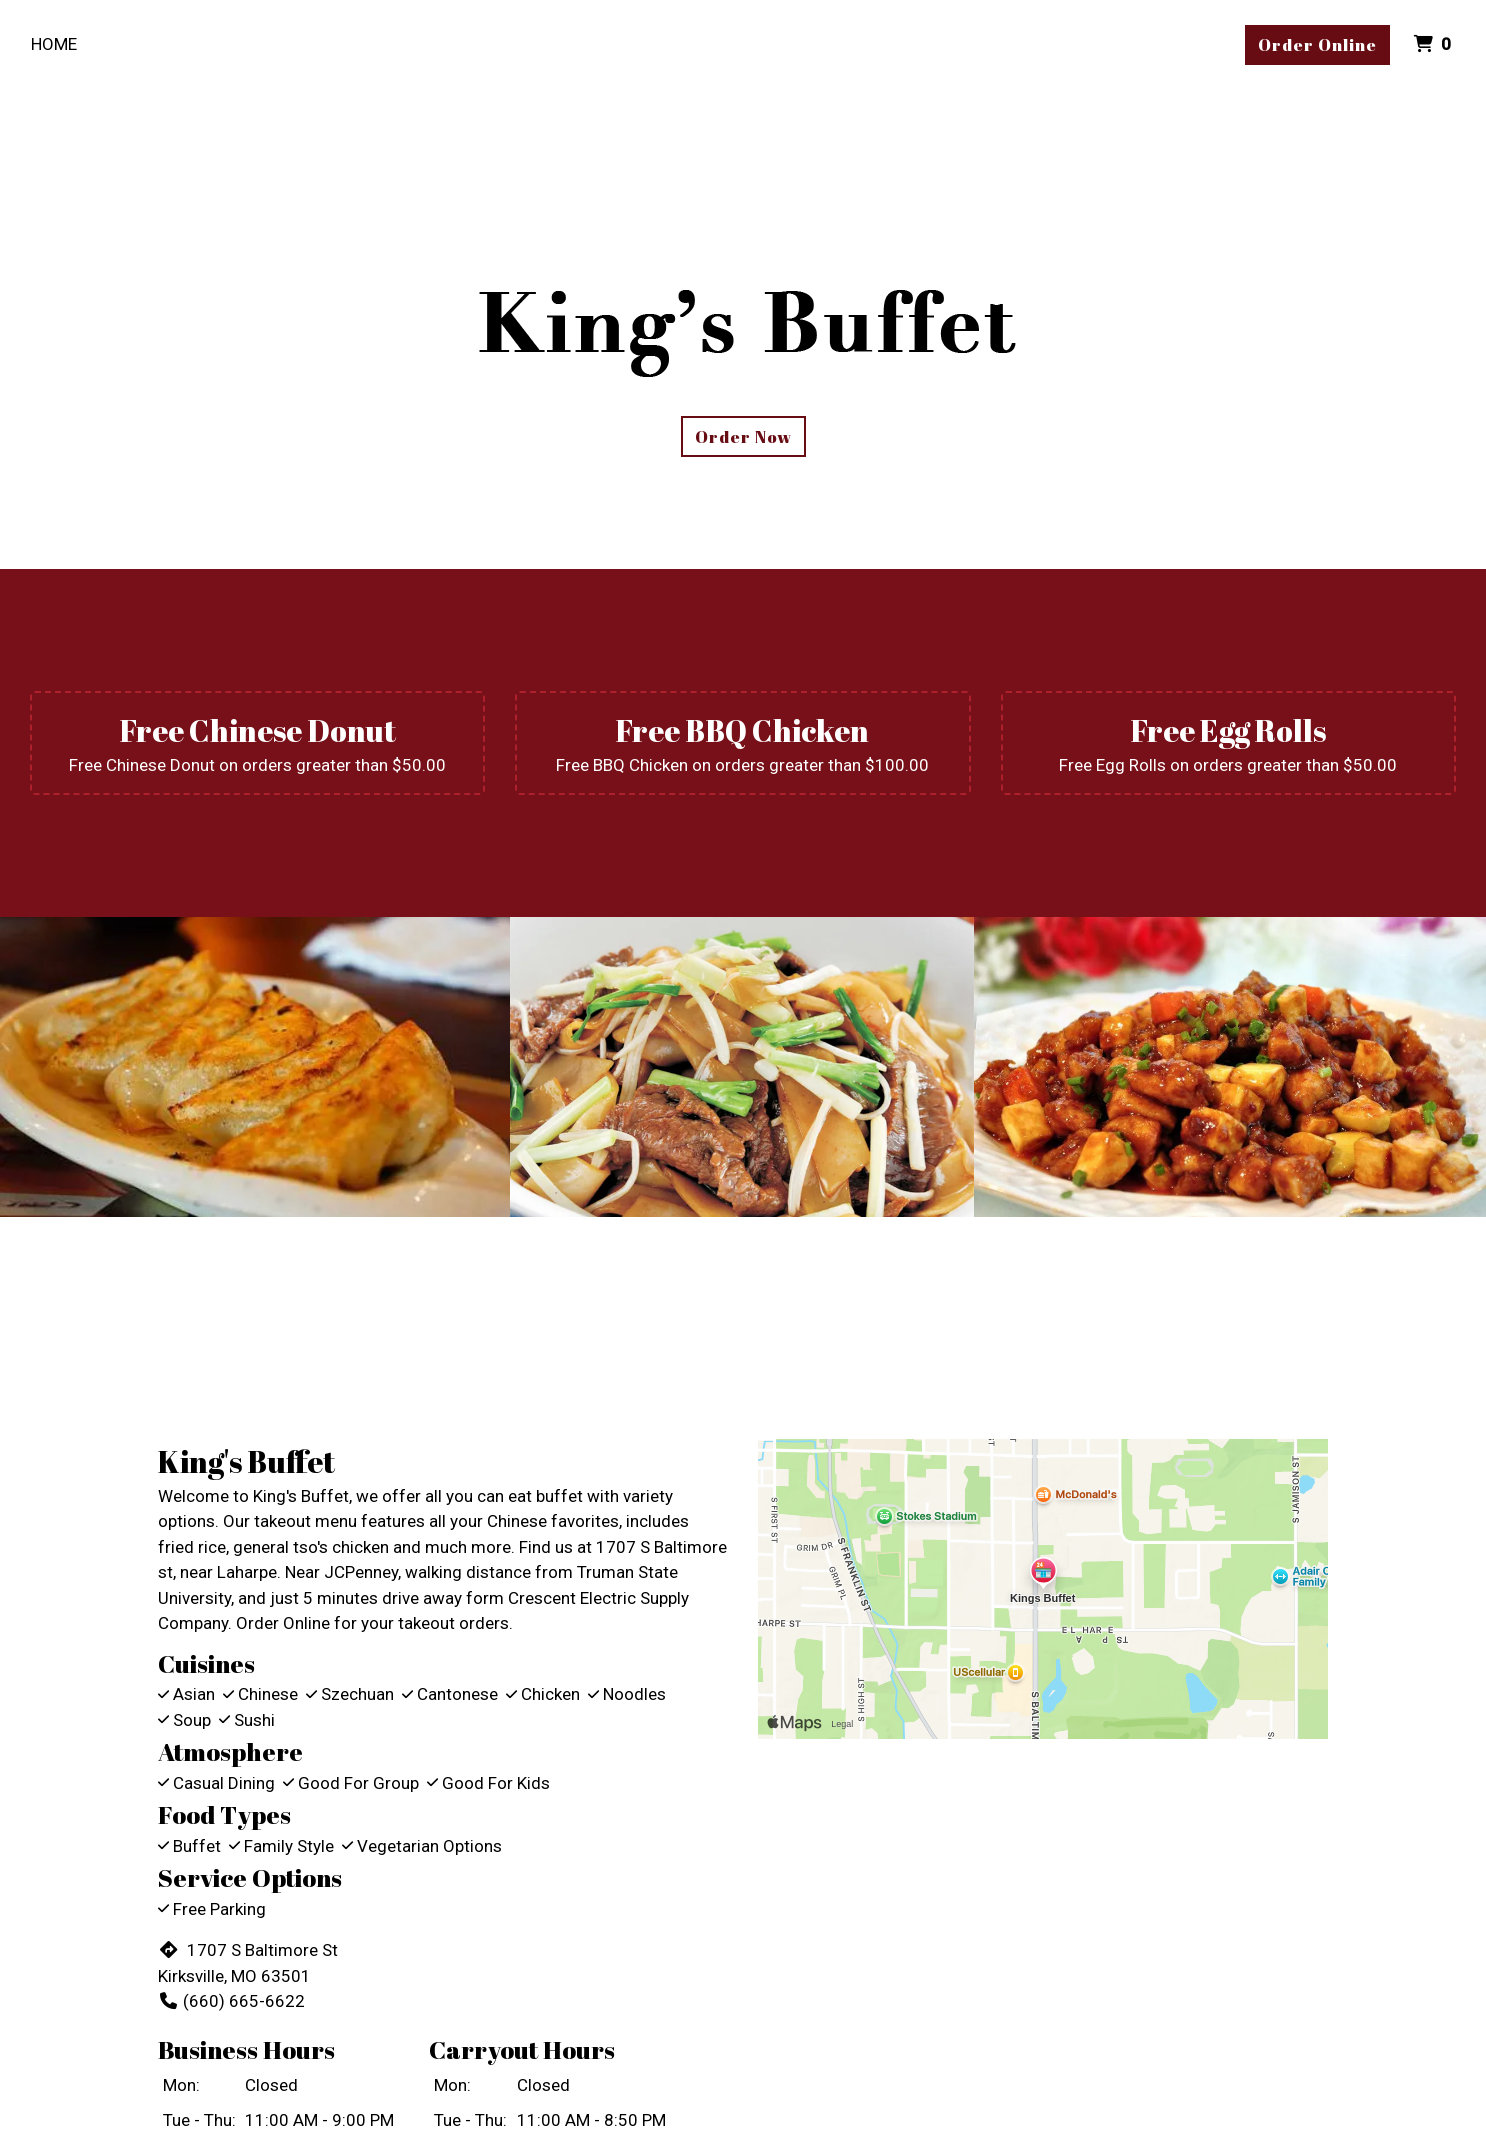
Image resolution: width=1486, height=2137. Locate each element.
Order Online (1317, 44)
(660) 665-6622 (231, 2001)
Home (54, 44)
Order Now (743, 436)
